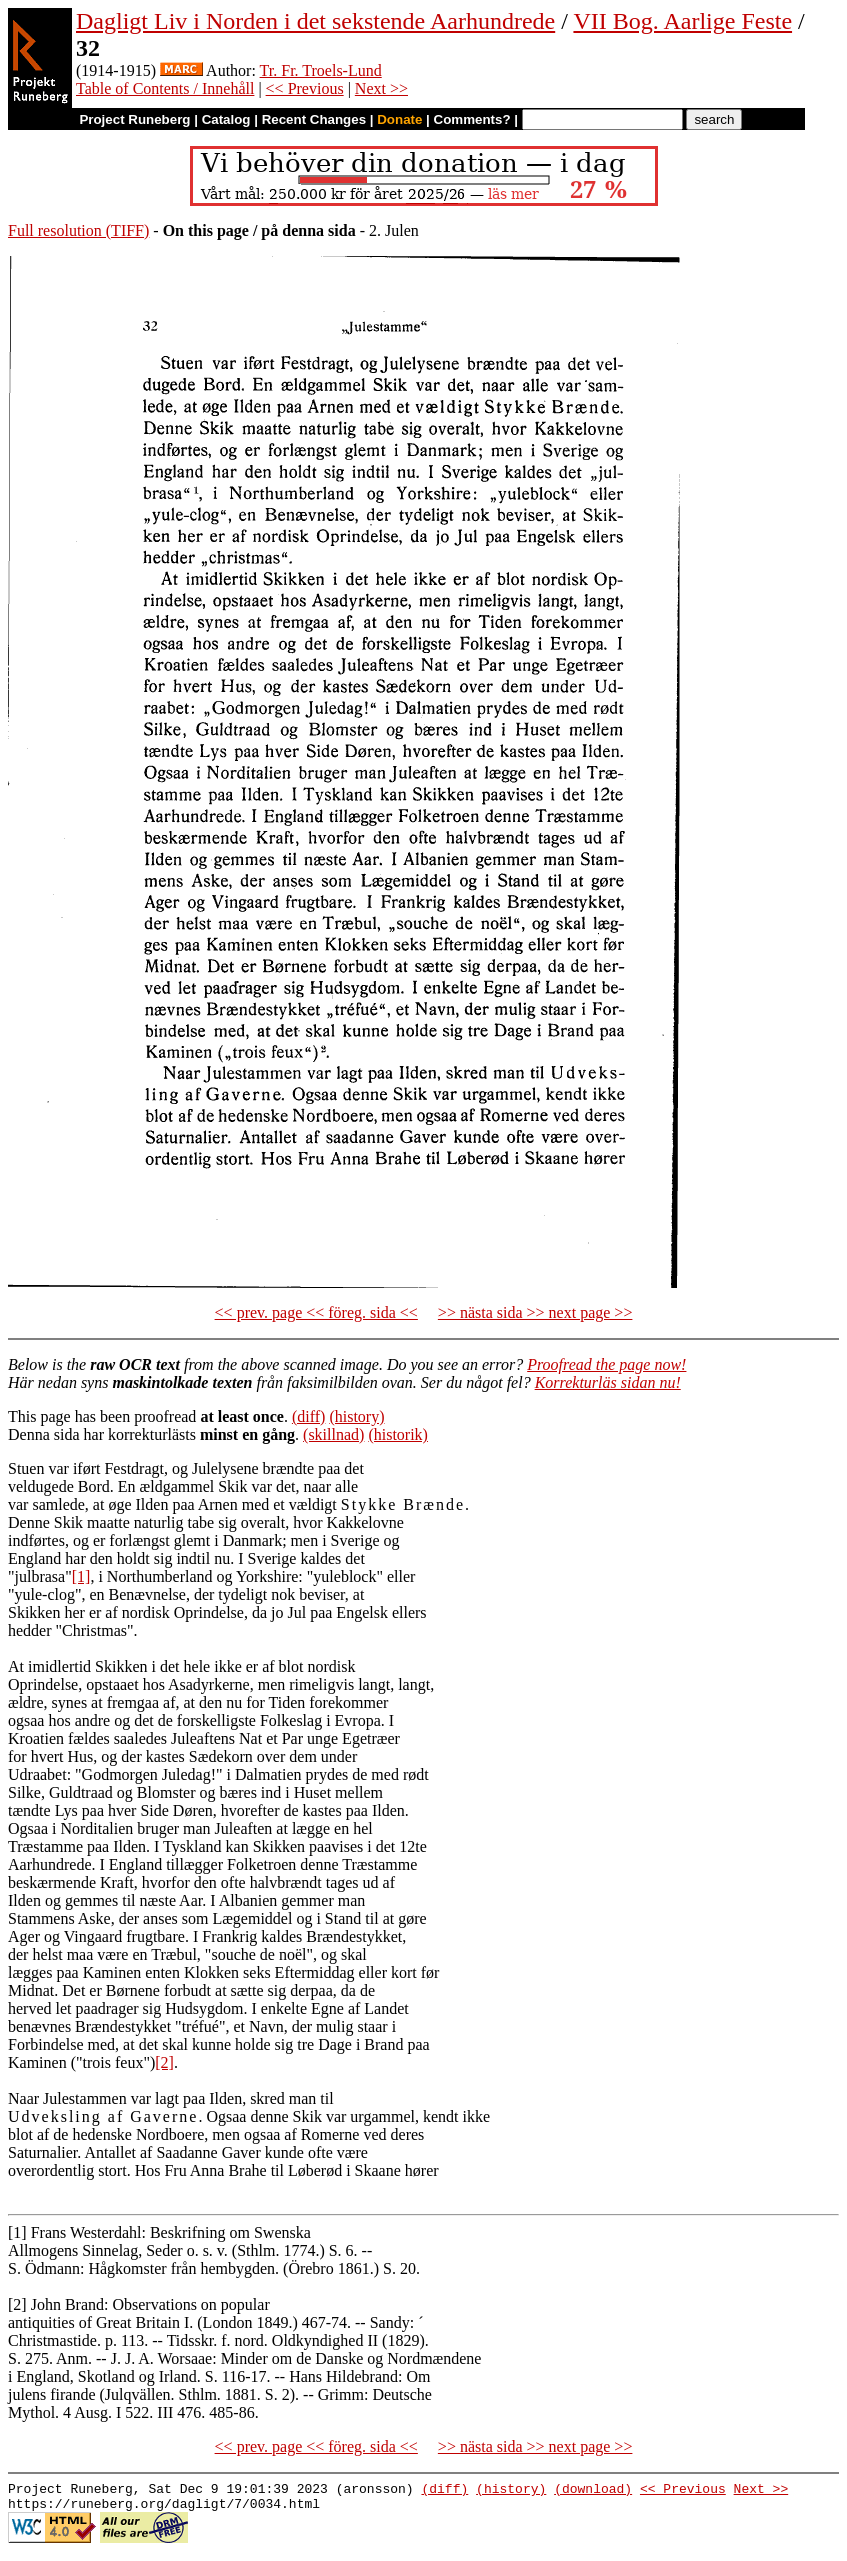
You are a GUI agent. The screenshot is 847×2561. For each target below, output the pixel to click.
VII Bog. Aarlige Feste (682, 21)
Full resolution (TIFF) (78, 230)
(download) (593, 2491)
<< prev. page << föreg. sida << (316, 1312)
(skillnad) (333, 1434)
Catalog (226, 119)
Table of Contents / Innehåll (165, 88)
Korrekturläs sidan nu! (608, 1382)
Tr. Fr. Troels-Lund (321, 70)
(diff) (308, 1416)
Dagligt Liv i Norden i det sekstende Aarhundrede (315, 21)
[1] (81, 1576)
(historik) (398, 1434)
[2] (164, 2062)
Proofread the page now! (606, 1364)
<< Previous (305, 88)
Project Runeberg (134, 119)
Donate (399, 119)
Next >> (381, 88)
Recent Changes (314, 119)
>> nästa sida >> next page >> (535, 1312)
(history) (356, 1416)
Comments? (472, 119)
